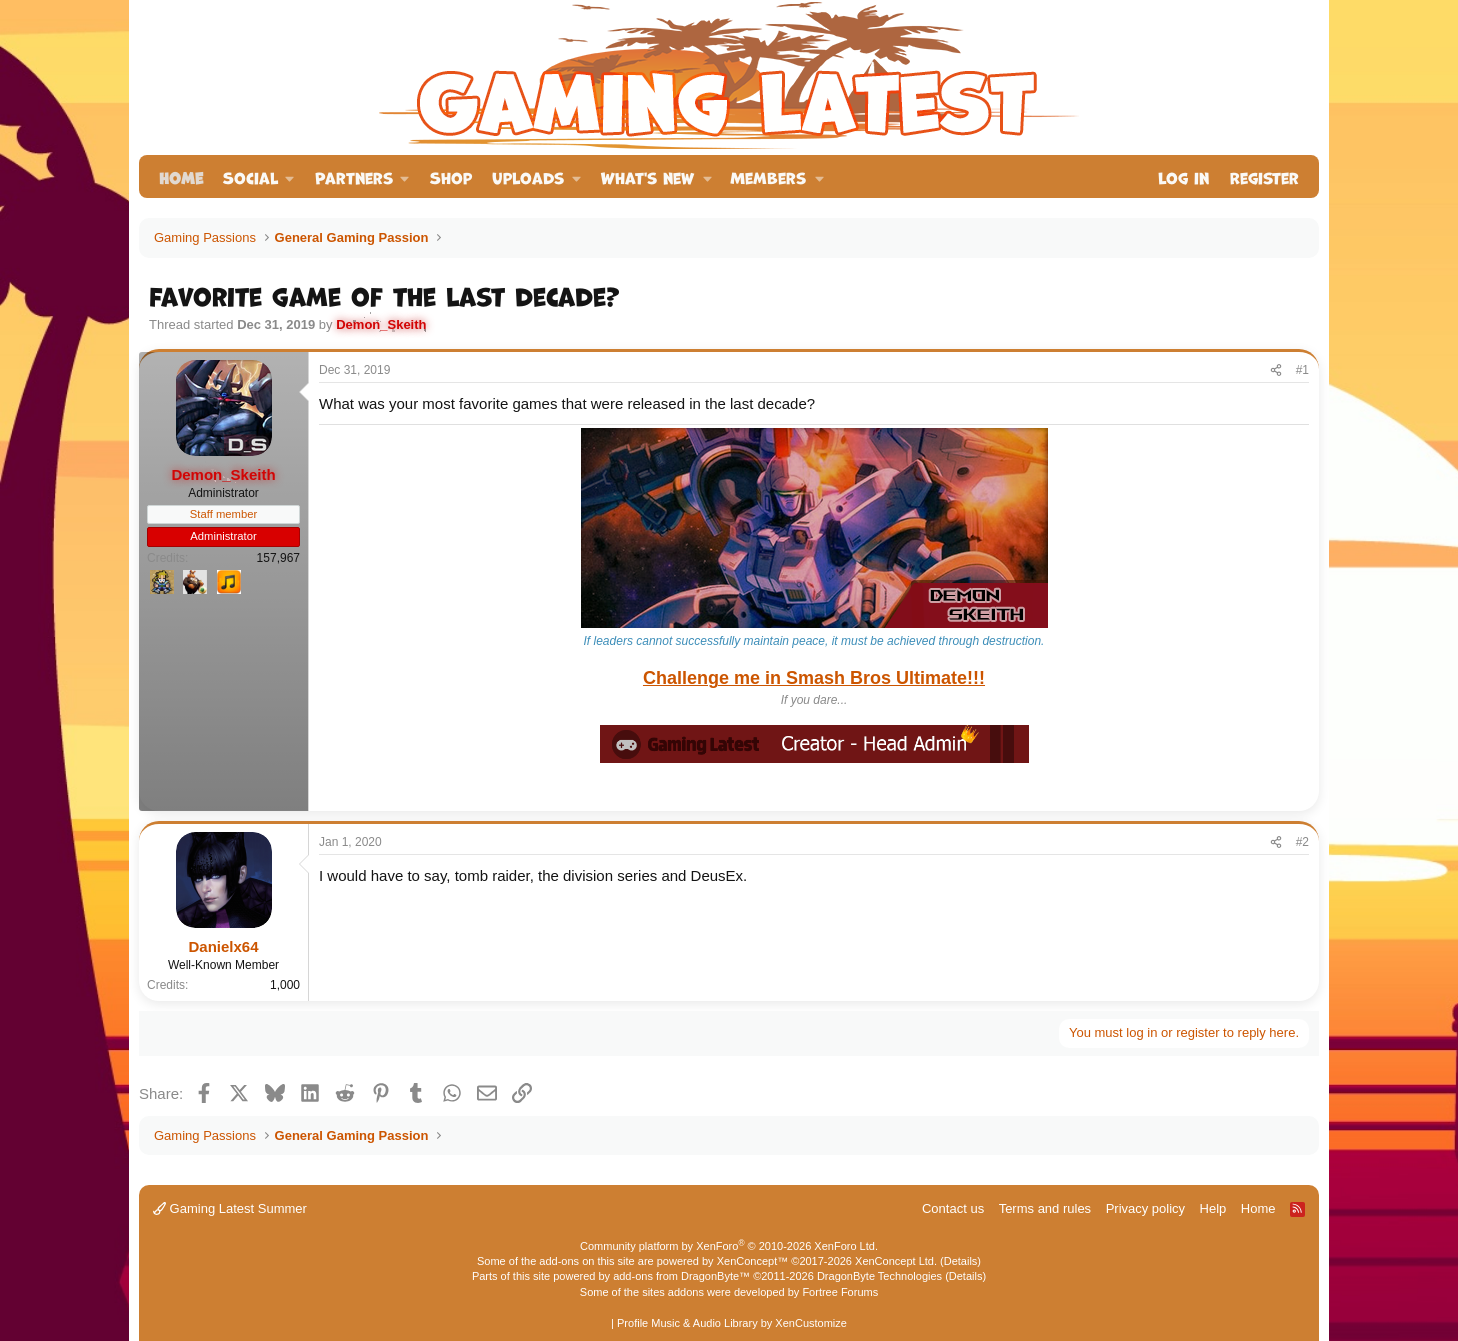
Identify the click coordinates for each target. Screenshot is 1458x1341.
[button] (259, 176)
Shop (451, 176)
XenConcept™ (753, 1261)
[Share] (1276, 370)
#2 (1302, 842)
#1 (1302, 370)
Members (768, 176)
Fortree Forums (840, 1292)
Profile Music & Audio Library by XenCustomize (732, 1323)
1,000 (285, 985)
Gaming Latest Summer (230, 1208)
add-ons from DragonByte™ (681, 1276)
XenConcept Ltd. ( (899, 1261)
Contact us (953, 1208)
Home (181, 176)
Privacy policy (1145, 1208)
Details (961, 1261)
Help (1213, 1208)
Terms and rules (1045, 1208)
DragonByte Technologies (879, 1276)
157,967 (278, 558)
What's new (647, 176)
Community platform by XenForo (729, 1246)
